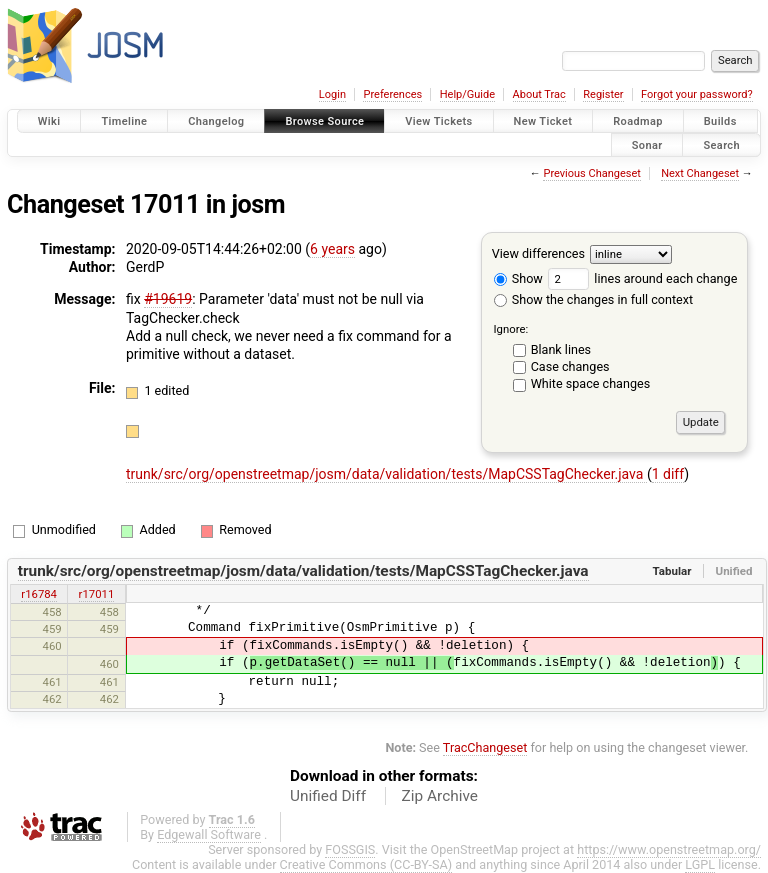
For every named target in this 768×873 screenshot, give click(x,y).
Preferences (392, 94)
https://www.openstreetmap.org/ (669, 849)
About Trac (539, 94)
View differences (538, 253)
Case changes (570, 366)
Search (721, 144)
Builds (720, 121)
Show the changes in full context (593, 299)
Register (603, 94)
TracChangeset (485, 747)
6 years (332, 249)
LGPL (700, 864)
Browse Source (324, 121)
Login (332, 94)
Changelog (216, 121)
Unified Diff (328, 796)
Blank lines (561, 349)
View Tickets (438, 121)
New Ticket (543, 121)
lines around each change (642, 278)
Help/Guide (467, 94)
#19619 (168, 299)
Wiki (49, 121)
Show (518, 278)
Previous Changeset (591, 173)
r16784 (39, 594)
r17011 (97, 594)
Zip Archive (440, 796)
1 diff (668, 474)
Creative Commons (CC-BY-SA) (366, 864)
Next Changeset (700, 173)
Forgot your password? (697, 94)
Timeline (124, 121)
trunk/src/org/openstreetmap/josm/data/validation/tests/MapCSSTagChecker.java (386, 474)
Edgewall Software (209, 834)
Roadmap (638, 121)
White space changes (591, 383)
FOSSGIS (350, 849)
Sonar (647, 144)
